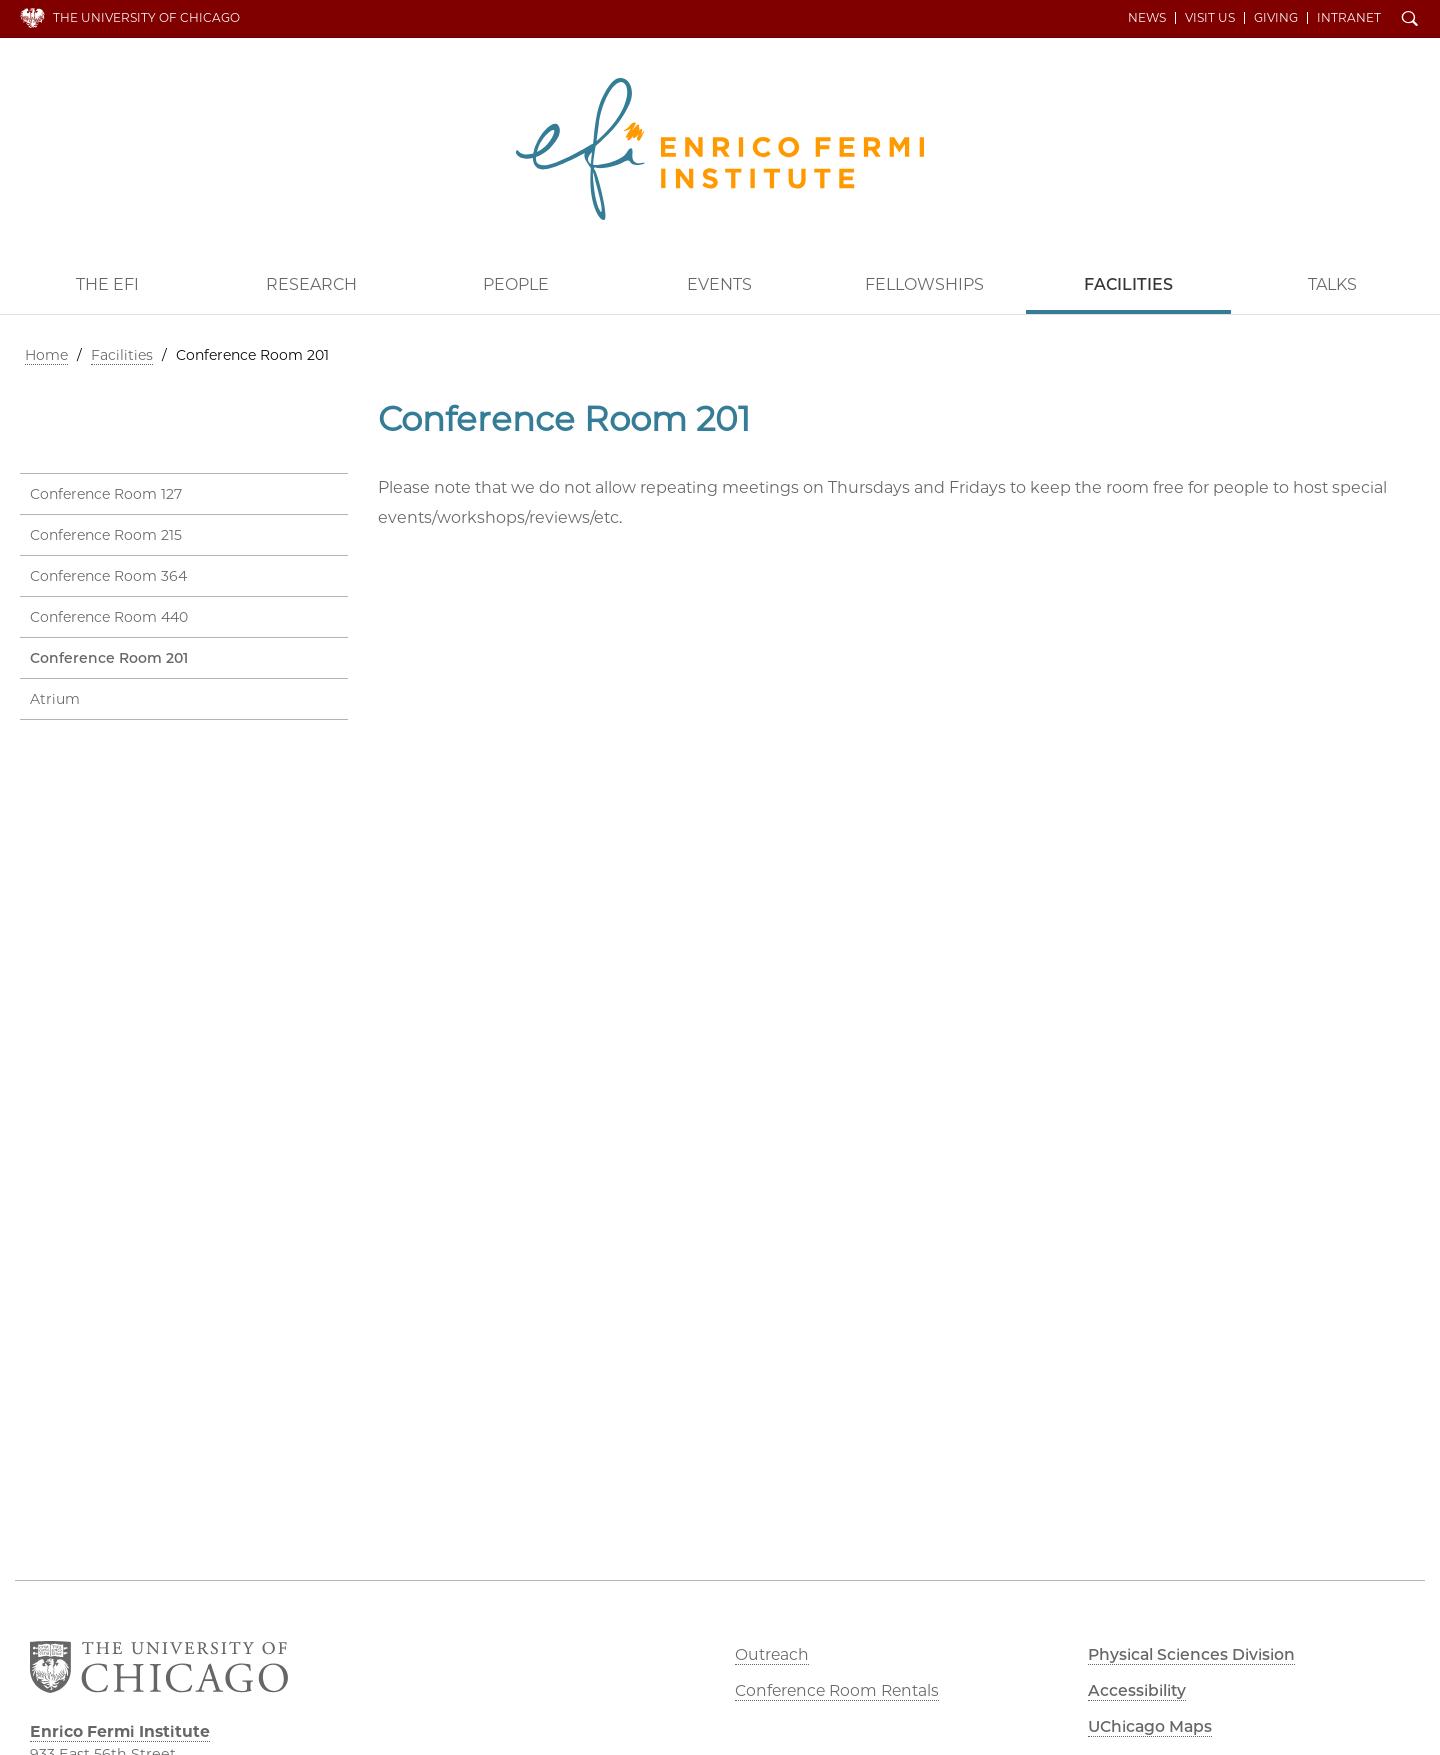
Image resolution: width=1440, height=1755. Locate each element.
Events (719, 283)
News (1149, 18)
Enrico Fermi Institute (720, 148)
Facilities (1128, 283)
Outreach (772, 1654)
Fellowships (924, 283)
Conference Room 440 (109, 617)
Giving (1278, 18)
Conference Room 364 (108, 576)
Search (1412, 20)
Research (311, 283)
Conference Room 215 (106, 535)
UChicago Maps (1152, 1726)
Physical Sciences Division (1195, 1654)
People (516, 283)
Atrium (55, 699)
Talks (1332, 283)
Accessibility (1139, 1690)
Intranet (1351, 18)
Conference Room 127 (106, 494)
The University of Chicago (146, 17)
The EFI (107, 283)
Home (46, 354)
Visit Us (1212, 18)
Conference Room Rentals (840, 1690)
